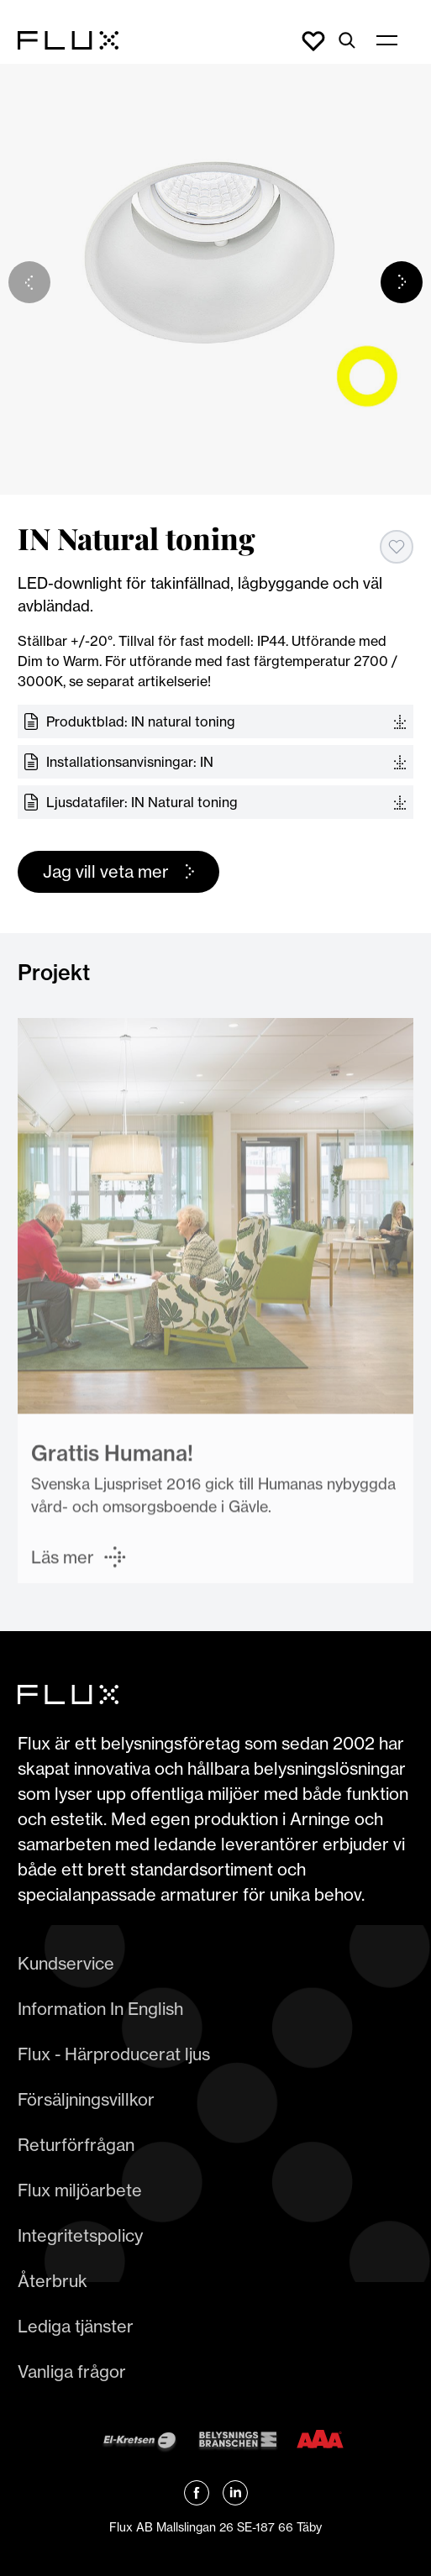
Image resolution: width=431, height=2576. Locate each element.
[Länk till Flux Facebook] (196, 2492)
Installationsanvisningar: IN (129, 761)
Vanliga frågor (72, 2371)
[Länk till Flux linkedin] (235, 2492)
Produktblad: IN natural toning (140, 721)
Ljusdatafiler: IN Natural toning (142, 802)
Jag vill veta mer (106, 871)
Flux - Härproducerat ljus (114, 2053)
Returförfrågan (76, 2144)
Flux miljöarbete (80, 2190)
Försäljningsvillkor (86, 2099)
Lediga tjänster (76, 2326)
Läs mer (62, 1560)
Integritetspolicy (80, 2235)
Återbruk (52, 2280)
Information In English (100, 2008)
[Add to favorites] (396, 547)
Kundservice (66, 1963)
